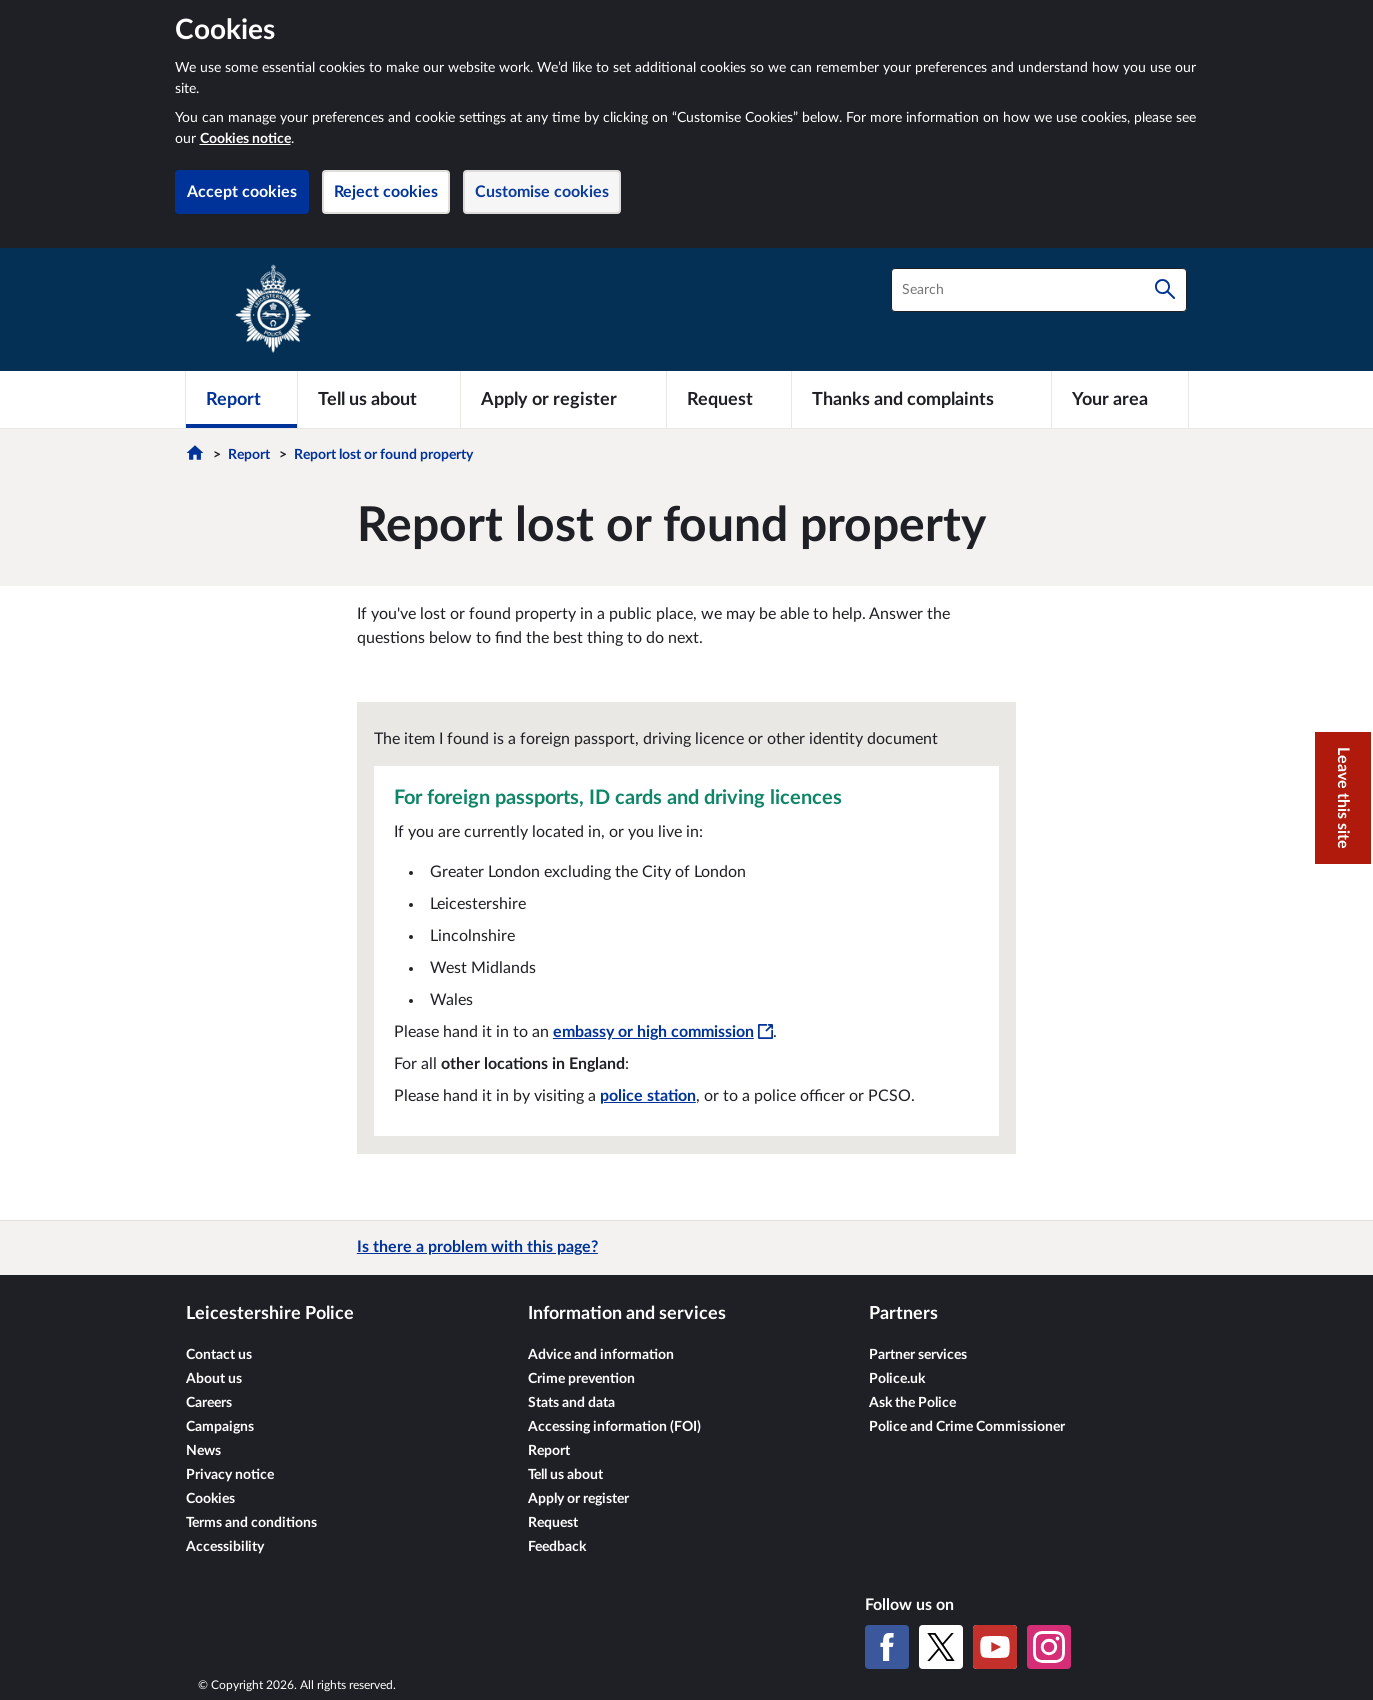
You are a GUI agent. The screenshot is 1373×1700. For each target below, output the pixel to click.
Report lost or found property (383, 455)
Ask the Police (912, 1403)
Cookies (210, 1499)
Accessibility (225, 1547)
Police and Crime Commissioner (967, 1427)
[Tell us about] (379, 399)
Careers (209, 1403)
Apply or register (578, 1499)
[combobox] (1039, 290)
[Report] (241, 399)
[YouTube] (995, 1647)
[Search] (1165, 290)
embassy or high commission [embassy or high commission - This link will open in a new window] (663, 1032)
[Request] (729, 399)
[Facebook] (887, 1647)
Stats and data (571, 1403)
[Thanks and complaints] (921, 399)
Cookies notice (245, 139)
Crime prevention (581, 1379)
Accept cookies (242, 192)
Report (249, 455)
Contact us (219, 1355)
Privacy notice (230, 1475)
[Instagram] (1049, 1647)
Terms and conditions (251, 1523)
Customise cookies (542, 192)
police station (648, 1096)
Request (553, 1523)
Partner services (918, 1355)
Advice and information (601, 1355)
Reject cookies (386, 192)
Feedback (557, 1547)
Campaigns (220, 1427)
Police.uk (897, 1379)
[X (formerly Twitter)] (941, 1647)
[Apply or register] (563, 399)
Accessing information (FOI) (614, 1427)
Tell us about (565, 1475)
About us (214, 1379)
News (203, 1451)
